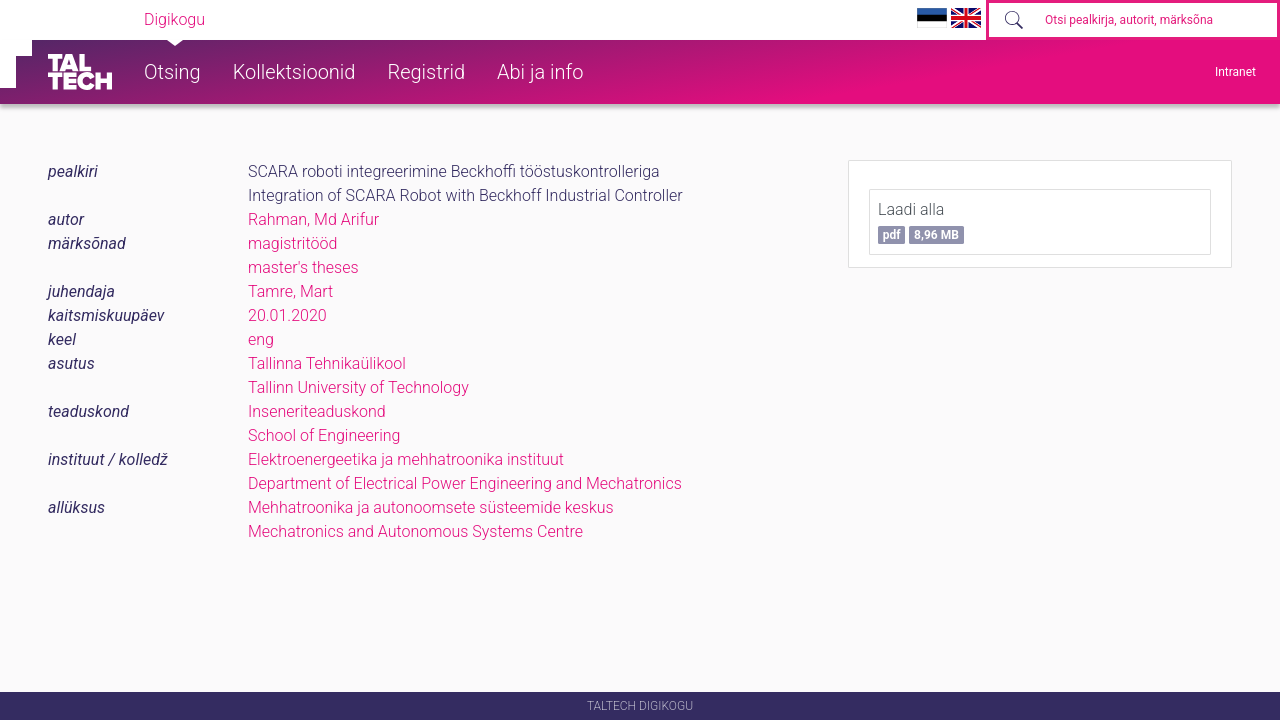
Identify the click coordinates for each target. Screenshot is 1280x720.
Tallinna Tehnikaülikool (327, 363)
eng (261, 339)
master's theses (303, 267)
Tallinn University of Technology (358, 387)
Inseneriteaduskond (317, 411)
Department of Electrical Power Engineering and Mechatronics (465, 483)
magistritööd (292, 243)
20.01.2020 (287, 315)
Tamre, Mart (290, 291)
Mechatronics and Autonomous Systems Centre (415, 531)
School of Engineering (324, 435)
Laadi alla (921, 222)
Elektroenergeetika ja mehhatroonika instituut (406, 459)
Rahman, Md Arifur (313, 219)
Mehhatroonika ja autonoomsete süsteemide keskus (431, 507)
